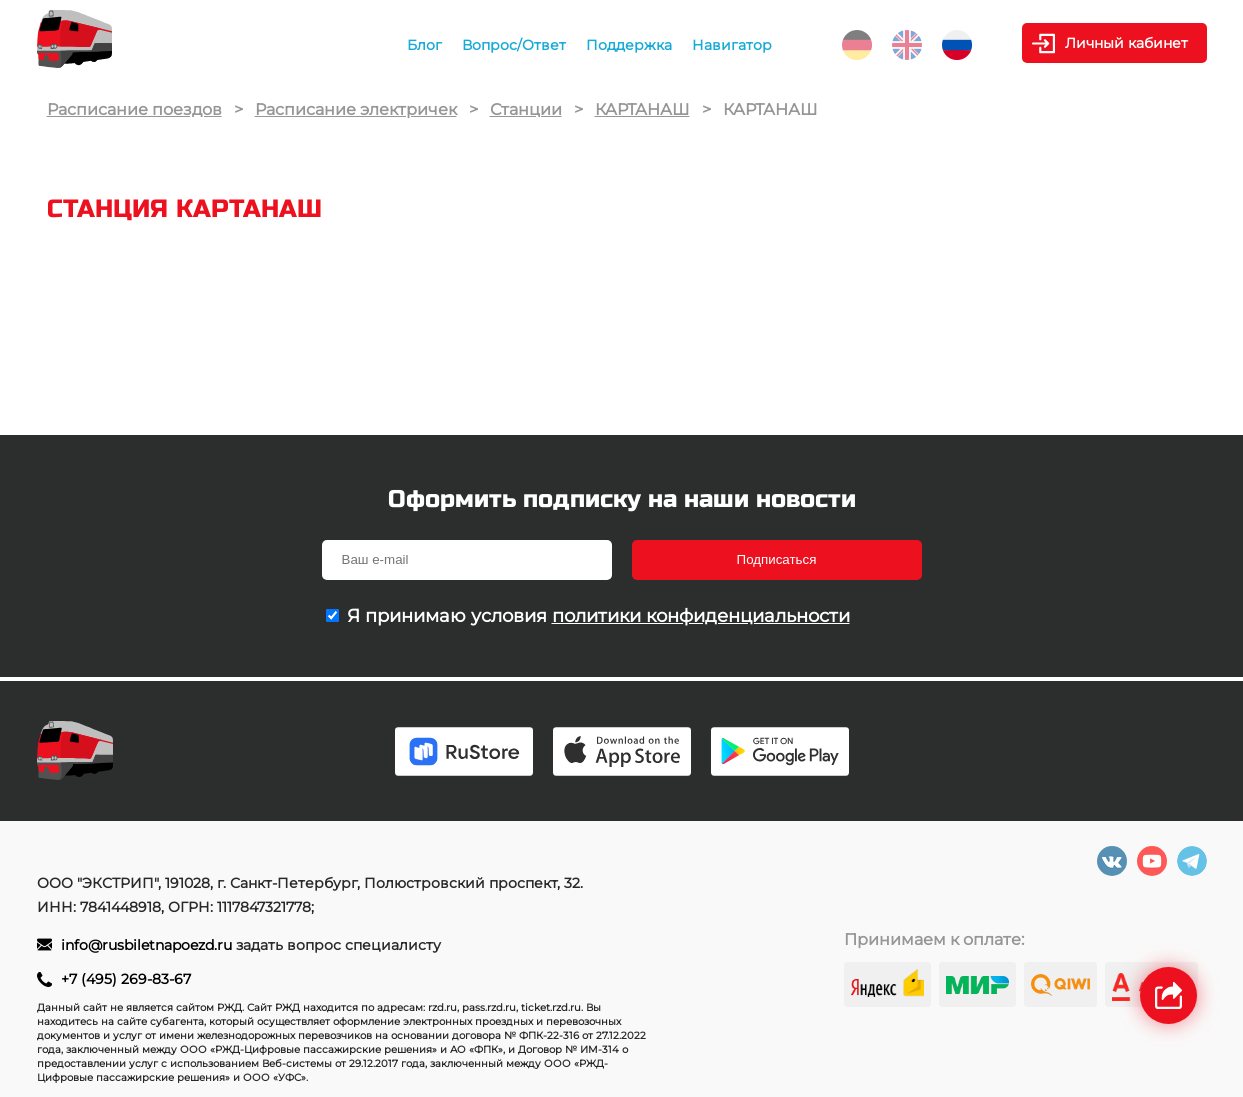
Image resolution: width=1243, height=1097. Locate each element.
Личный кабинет (1126, 43)
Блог (424, 45)
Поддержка (629, 45)
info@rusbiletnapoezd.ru (148, 945)
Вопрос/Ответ (514, 45)
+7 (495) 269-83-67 (126, 979)
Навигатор (732, 45)
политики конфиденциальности (701, 616)
